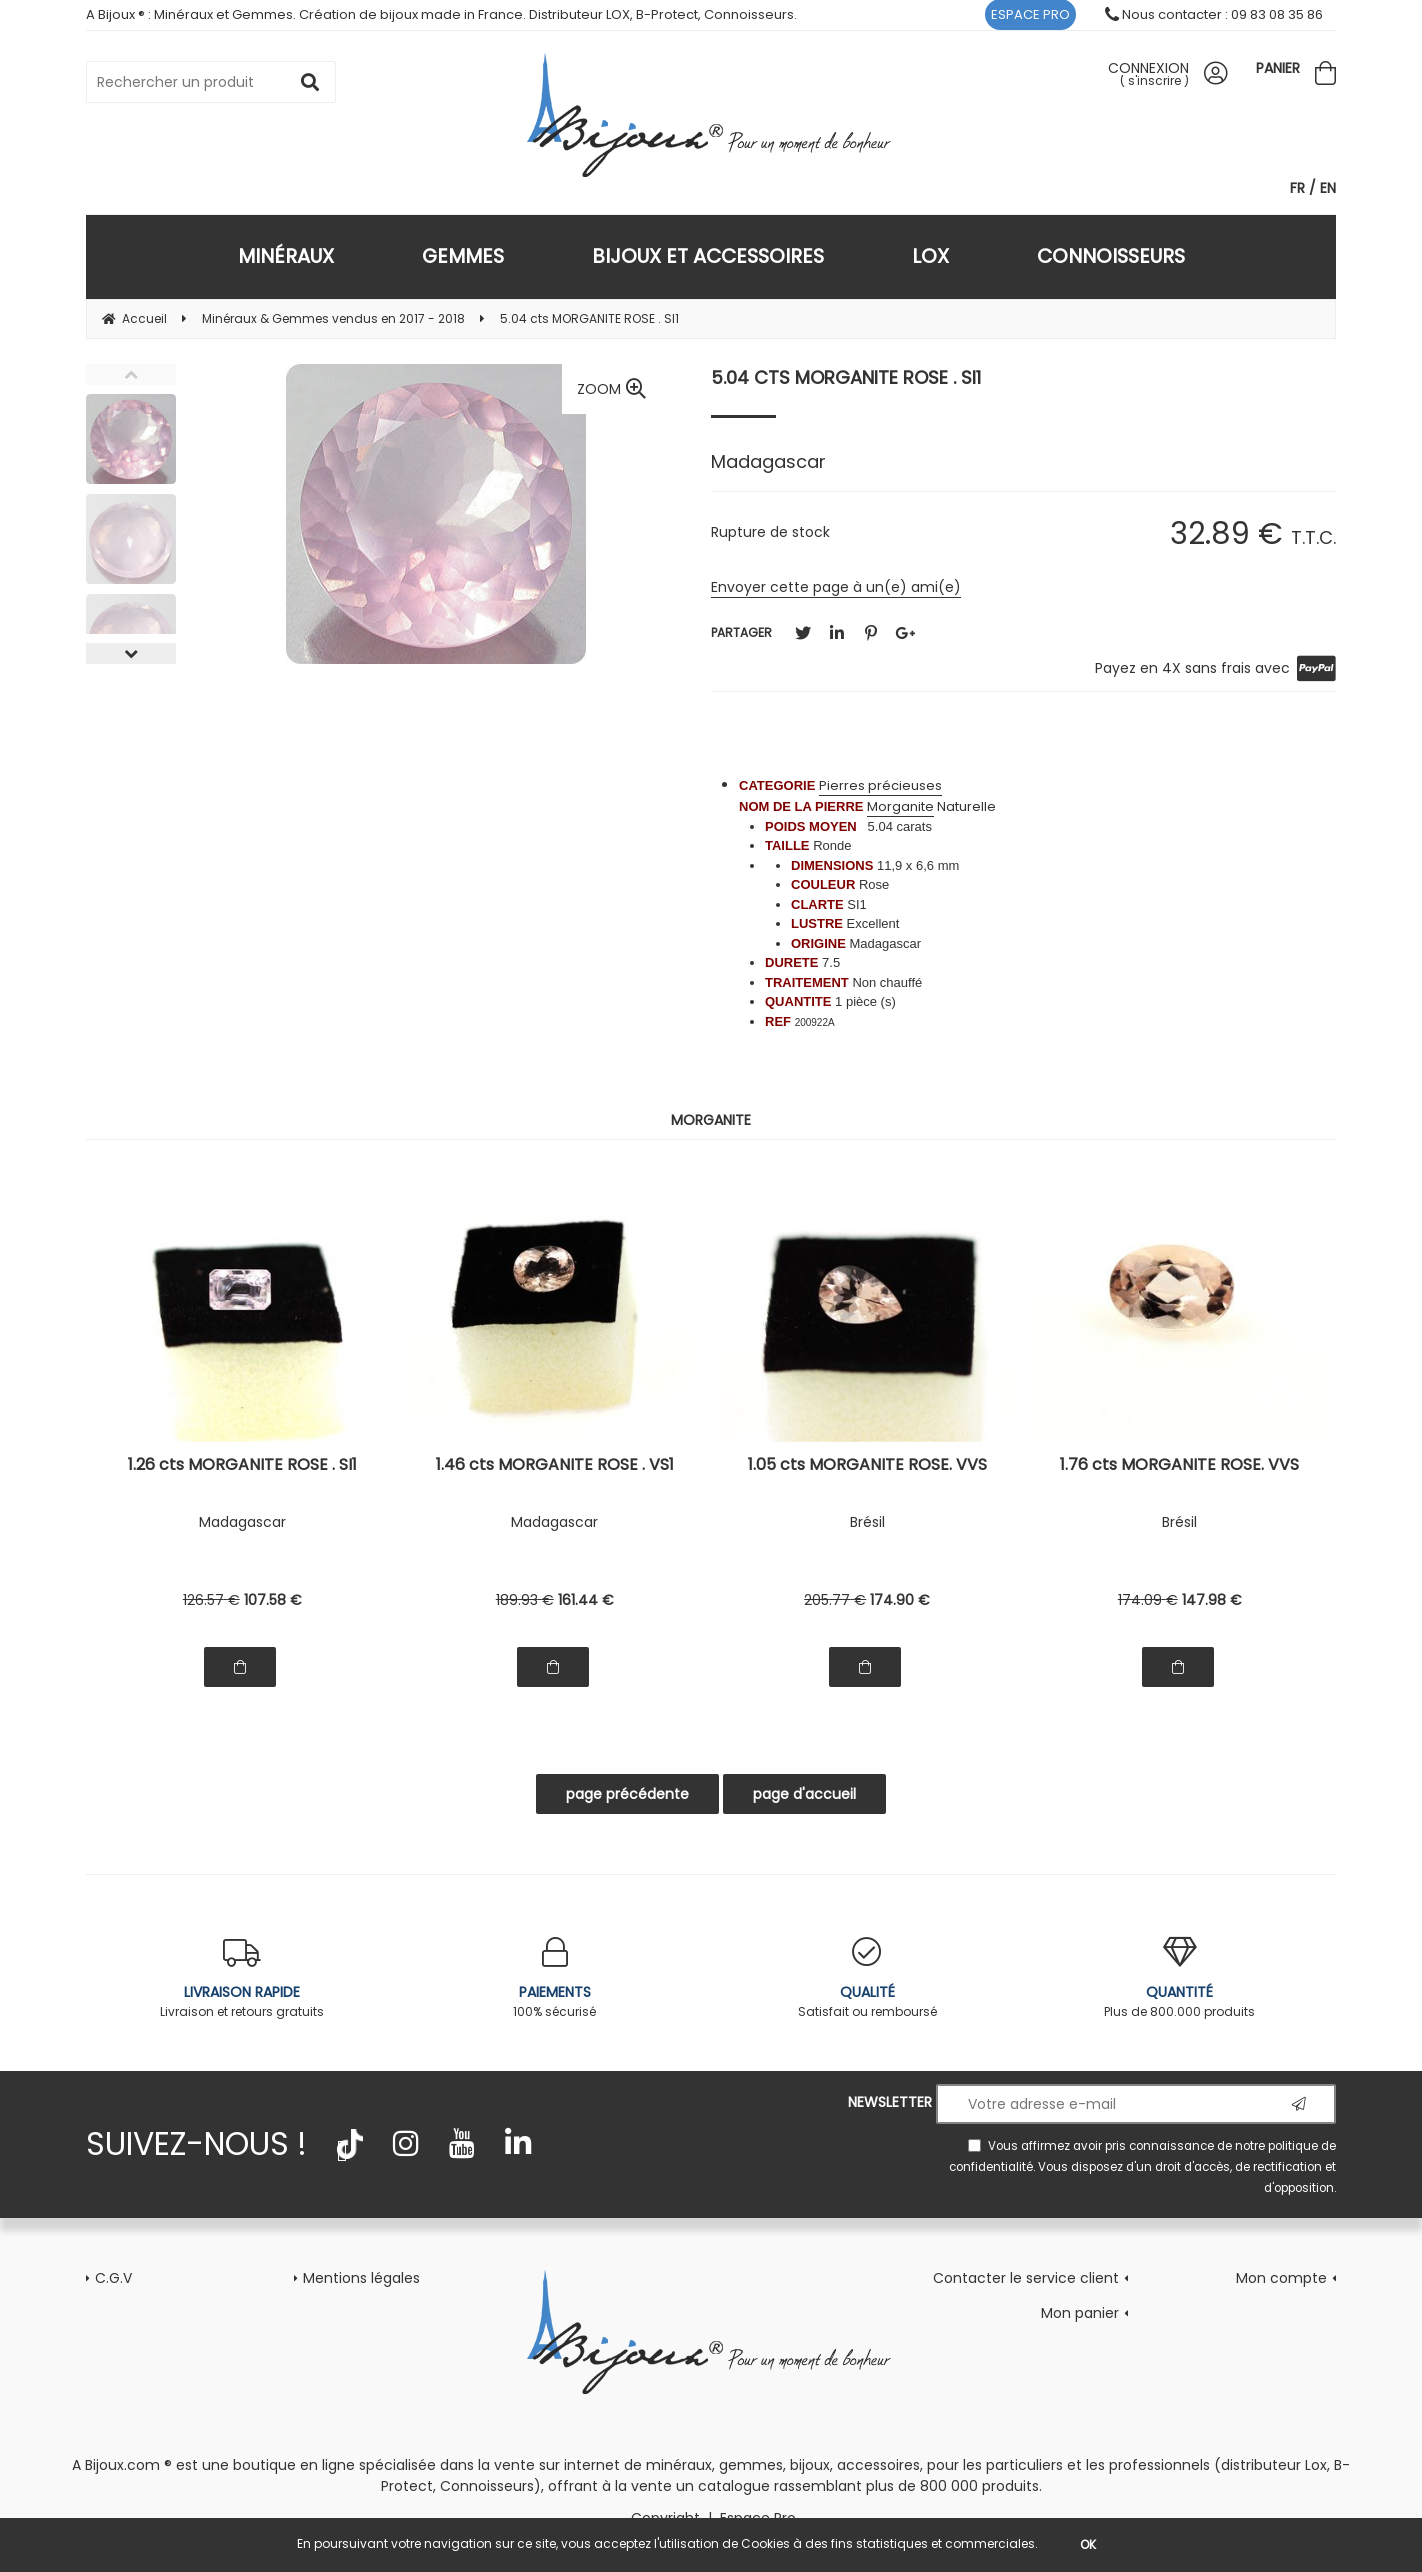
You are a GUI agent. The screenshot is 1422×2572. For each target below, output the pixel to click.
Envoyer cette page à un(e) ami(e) (836, 587)
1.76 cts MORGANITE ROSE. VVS (1179, 1466)
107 (273, 1600)
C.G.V (113, 2278)
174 (900, 1600)
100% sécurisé (555, 1978)
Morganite (900, 806)
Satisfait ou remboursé (867, 1978)
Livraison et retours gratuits (242, 1978)
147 (1212, 1600)
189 (525, 1600)
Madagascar (242, 1522)
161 (586, 1600)
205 (835, 1600)
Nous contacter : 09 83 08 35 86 (1214, 14)
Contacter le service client (1026, 2278)
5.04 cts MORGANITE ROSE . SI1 (846, 377)
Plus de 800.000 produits (1180, 1978)
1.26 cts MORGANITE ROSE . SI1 (242, 1466)
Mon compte (1281, 2278)
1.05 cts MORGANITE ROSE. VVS (867, 1466)
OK (1088, 2544)
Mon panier (1080, 2313)
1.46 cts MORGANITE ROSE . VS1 (555, 1466)
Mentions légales (361, 2278)
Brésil (867, 1522)
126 (211, 1600)
